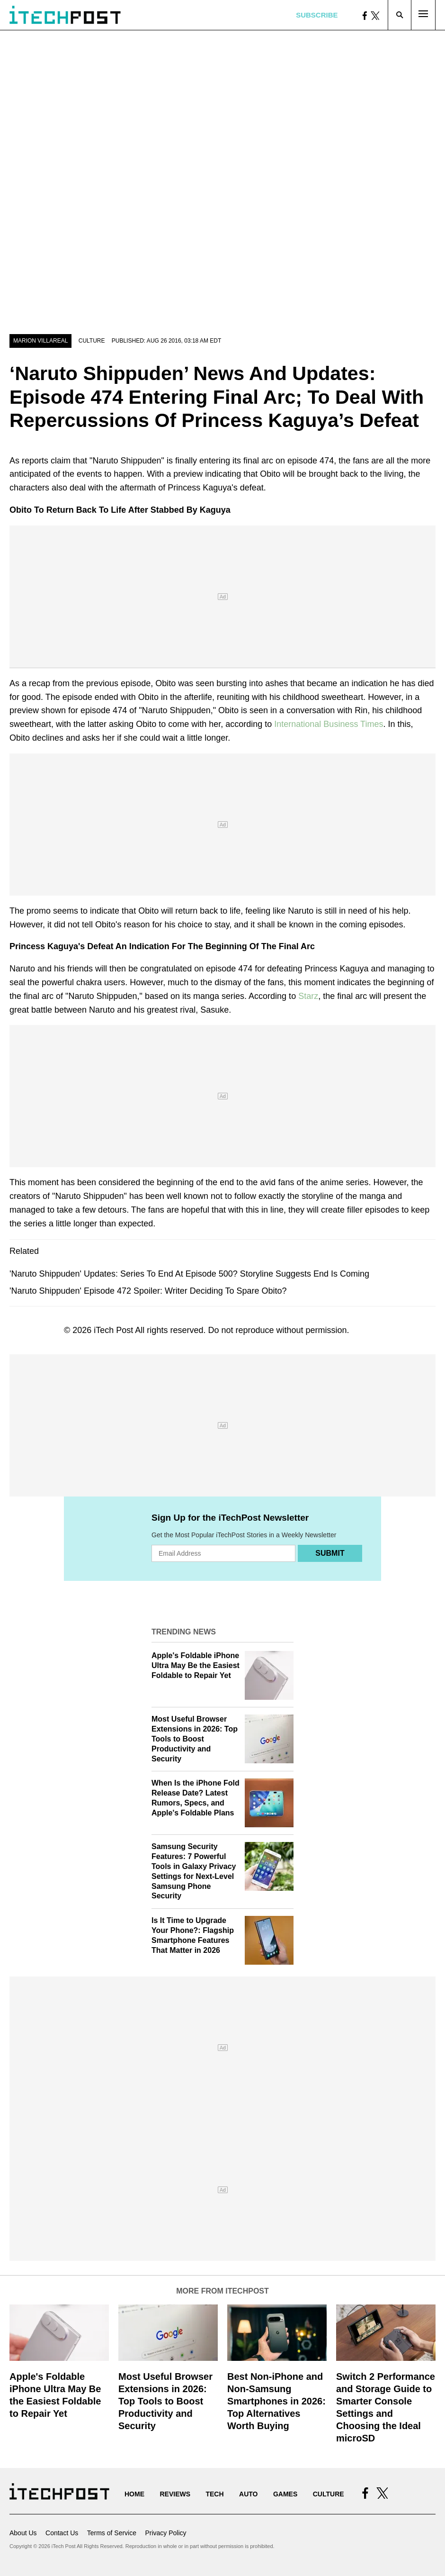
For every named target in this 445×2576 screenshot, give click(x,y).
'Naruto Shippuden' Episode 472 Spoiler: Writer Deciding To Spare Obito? (148, 1291)
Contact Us (61, 2533)
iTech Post (113, 1330)
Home (134, 2494)
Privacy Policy (165, 2533)
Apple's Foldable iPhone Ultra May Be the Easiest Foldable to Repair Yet (195, 1665)
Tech (214, 2494)
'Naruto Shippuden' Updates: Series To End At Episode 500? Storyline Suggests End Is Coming (189, 1274)
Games (285, 2494)
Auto (248, 2494)
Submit (329, 1553)
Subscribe (317, 15)
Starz (308, 996)
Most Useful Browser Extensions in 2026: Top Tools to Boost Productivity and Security (194, 1738)
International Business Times (328, 724)
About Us (23, 2533)
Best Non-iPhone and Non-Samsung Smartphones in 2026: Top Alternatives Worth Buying (276, 2401)
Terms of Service (111, 2533)
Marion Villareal (40, 340)
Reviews (175, 2494)
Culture (92, 340)
